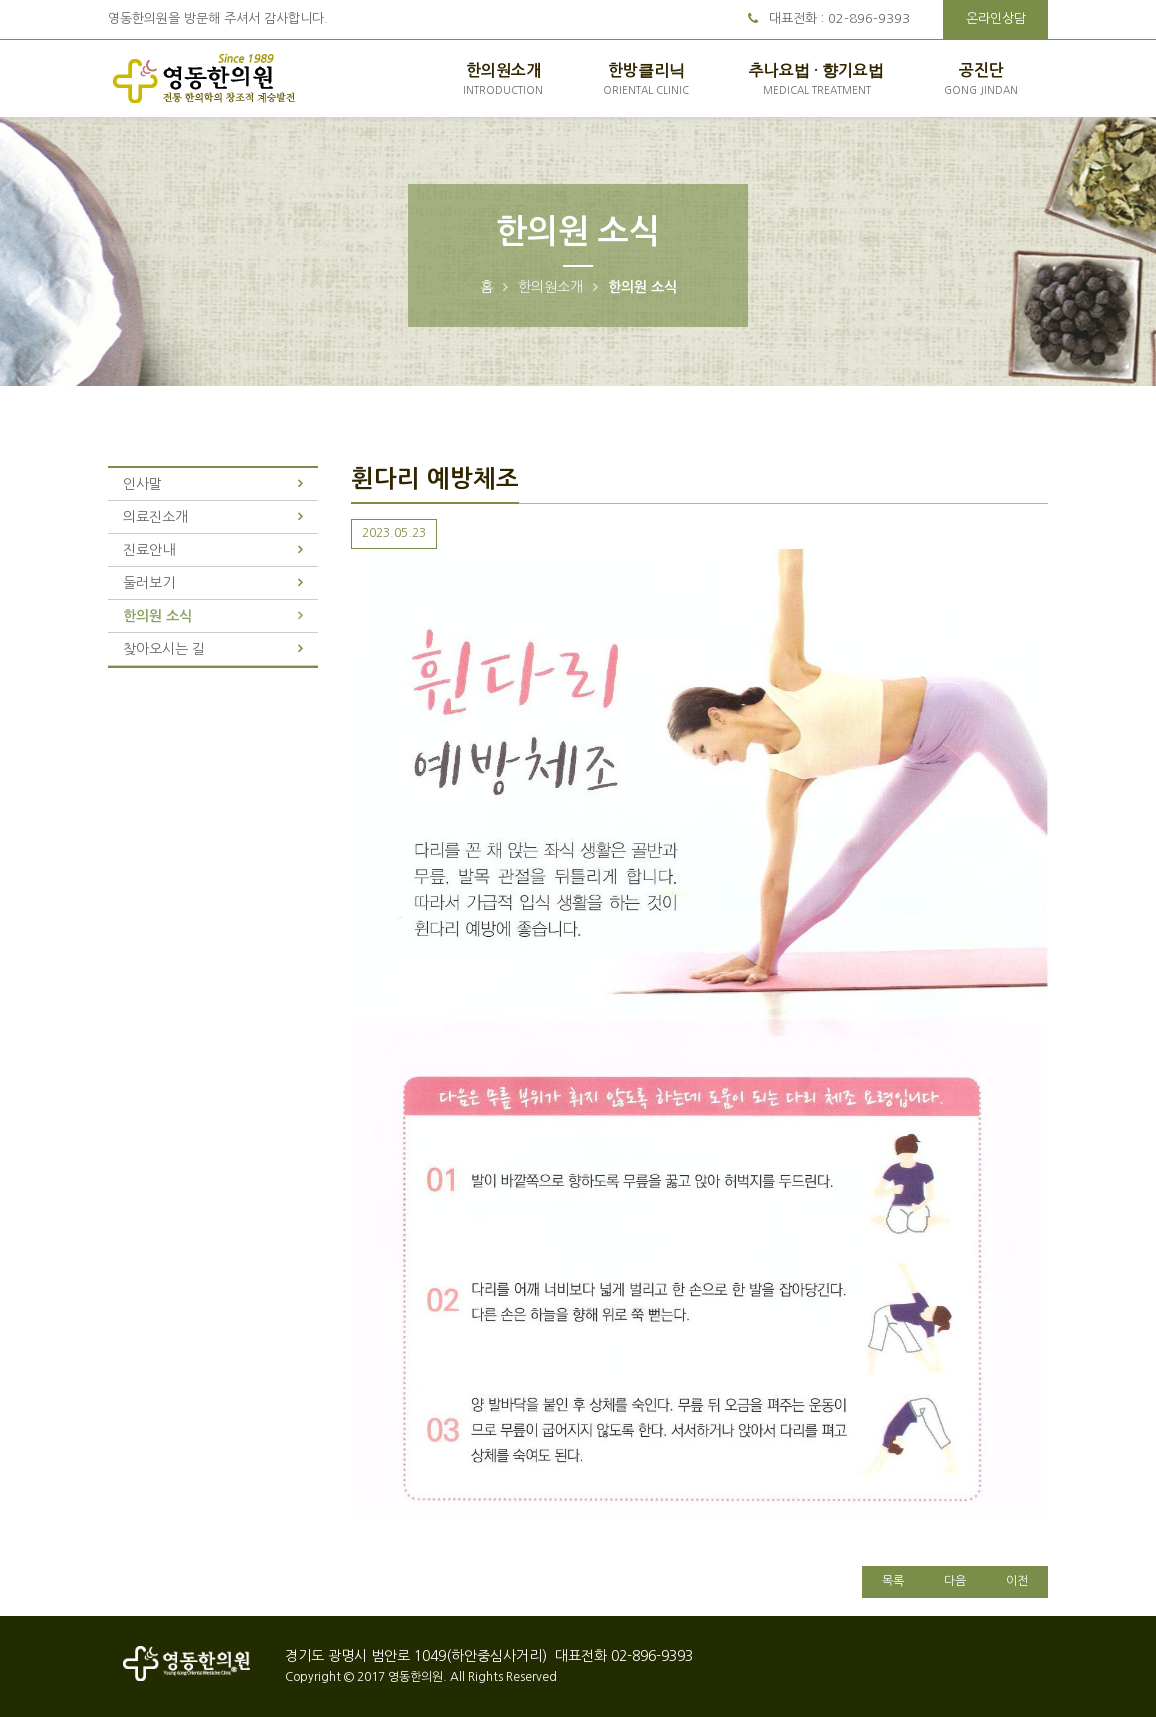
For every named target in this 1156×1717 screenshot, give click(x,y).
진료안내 (149, 550)
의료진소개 (155, 517)
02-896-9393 (869, 18)
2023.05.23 (394, 533)
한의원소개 (503, 80)
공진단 (981, 80)
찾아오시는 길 (164, 649)
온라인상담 (996, 18)
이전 (1017, 1581)
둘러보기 (149, 583)
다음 (955, 1581)
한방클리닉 (646, 80)
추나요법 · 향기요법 (816, 80)
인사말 (142, 484)
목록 (893, 1581)
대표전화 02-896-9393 (622, 1656)
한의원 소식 (157, 616)
